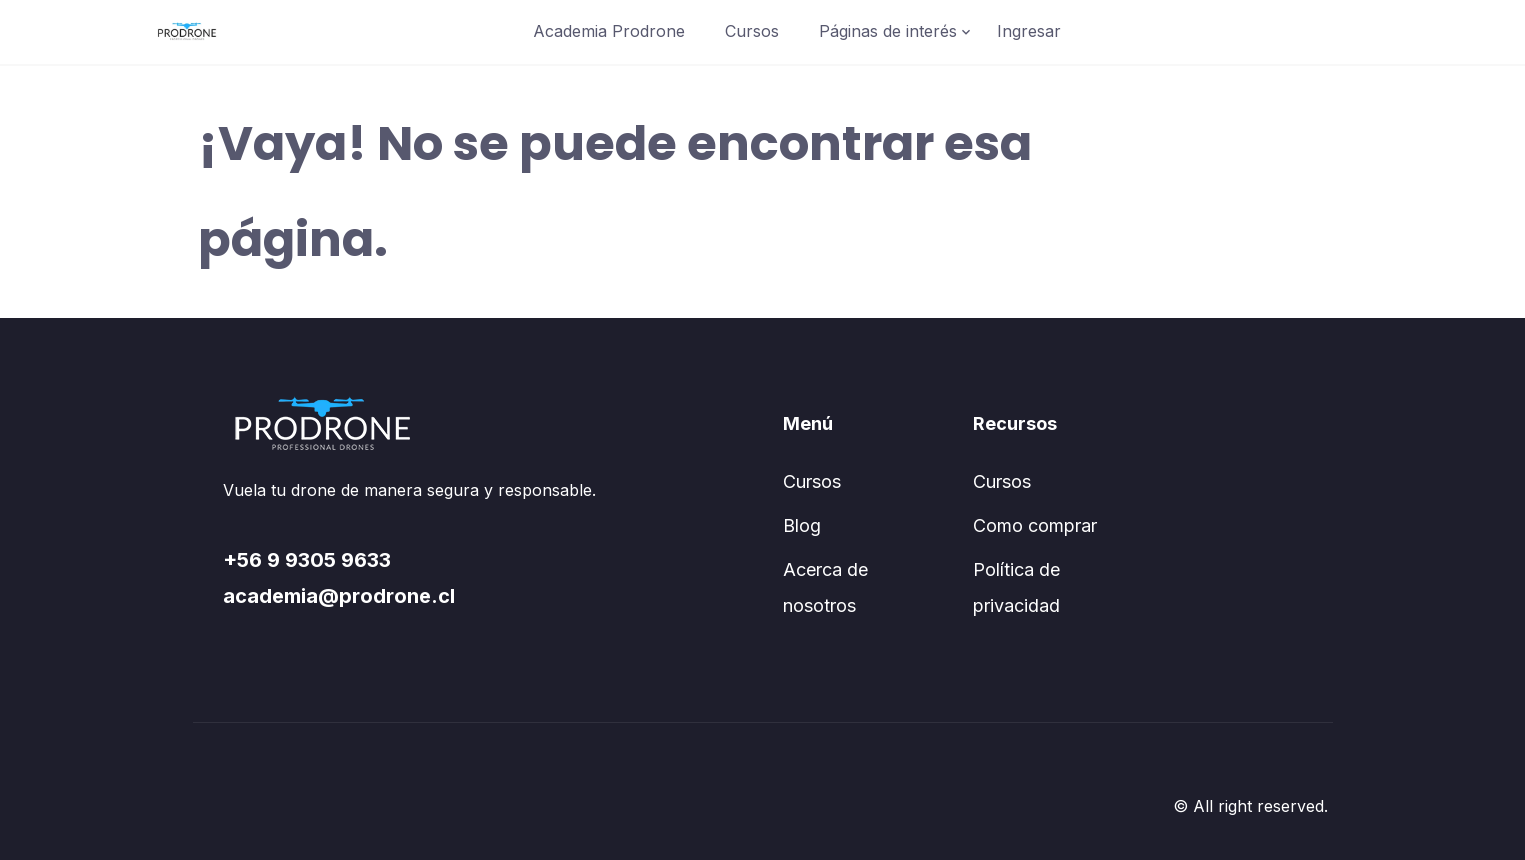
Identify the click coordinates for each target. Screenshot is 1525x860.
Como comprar (1035, 525)
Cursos (752, 31)
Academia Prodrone (609, 31)
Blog (802, 525)
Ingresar (1029, 31)
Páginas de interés (888, 31)
